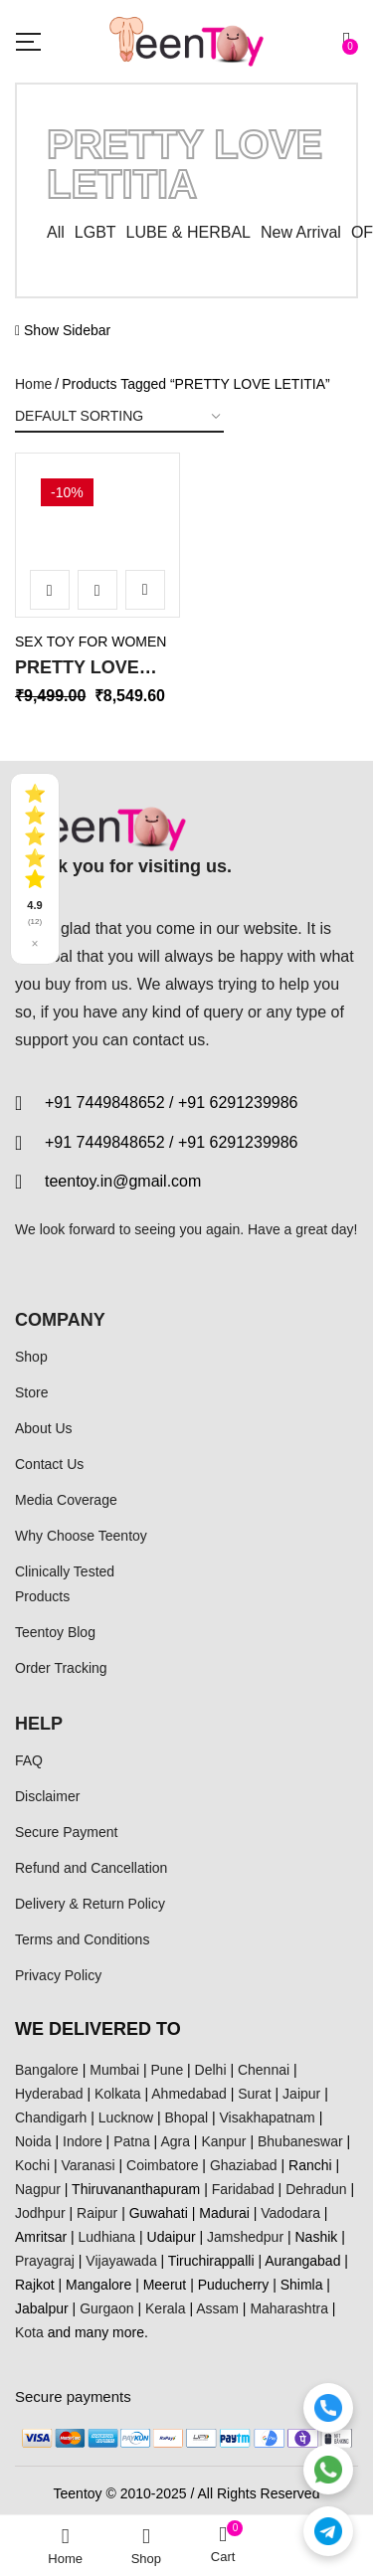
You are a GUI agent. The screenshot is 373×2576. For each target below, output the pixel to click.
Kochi (32, 2165)
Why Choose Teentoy (81, 1536)
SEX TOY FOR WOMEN (90, 641)
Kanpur (223, 2141)
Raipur (97, 2213)
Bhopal (187, 2117)
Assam (217, 2308)
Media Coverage (66, 1500)
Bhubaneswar (300, 2141)
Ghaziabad (244, 2165)
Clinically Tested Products (64, 1583)
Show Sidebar (62, 330)
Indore (82, 2141)
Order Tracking (61, 1668)
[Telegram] (328, 2531)
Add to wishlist (145, 590)
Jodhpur (40, 2213)
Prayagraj (45, 2261)
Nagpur (38, 2189)
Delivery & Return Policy (90, 1904)
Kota (29, 2332)
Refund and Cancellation (91, 1868)
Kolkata (117, 2094)
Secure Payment (66, 1832)
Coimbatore (162, 2165)
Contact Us (49, 1464)
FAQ (29, 1760)
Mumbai (114, 2070)
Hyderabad (49, 2094)
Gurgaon (106, 2308)
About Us (44, 1428)
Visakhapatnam (267, 2117)
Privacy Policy (58, 1975)
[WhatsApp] (328, 2469)
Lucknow (125, 2117)
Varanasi (87, 2165)
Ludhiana (107, 2237)
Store (31, 1392)
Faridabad (243, 2189)
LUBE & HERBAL (188, 232)
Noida (33, 2141)
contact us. (170, 1039)
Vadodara (290, 2213)
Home (33, 384)
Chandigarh (51, 2117)
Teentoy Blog (55, 1632)
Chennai (263, 2070)
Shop (31, 1357)
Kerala (165, 2308)
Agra (175, 2141)
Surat (254, 2094)
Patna (131, 2141)
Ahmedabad (189, 2094)
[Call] (328, 2408)
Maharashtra (289, 2308)
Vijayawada (121, 2261)
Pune (166, 2070)
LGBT (95, 232)
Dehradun (316, 2189)
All (56, 232)
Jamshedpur (245, 2237)
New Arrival (301, 232)
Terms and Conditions (82, 1939)
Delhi (211, 2070)
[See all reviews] (35, 869)
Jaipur (301, 2094)
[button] (350, 41)
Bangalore (47, 2070)
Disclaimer (47, 1796)
